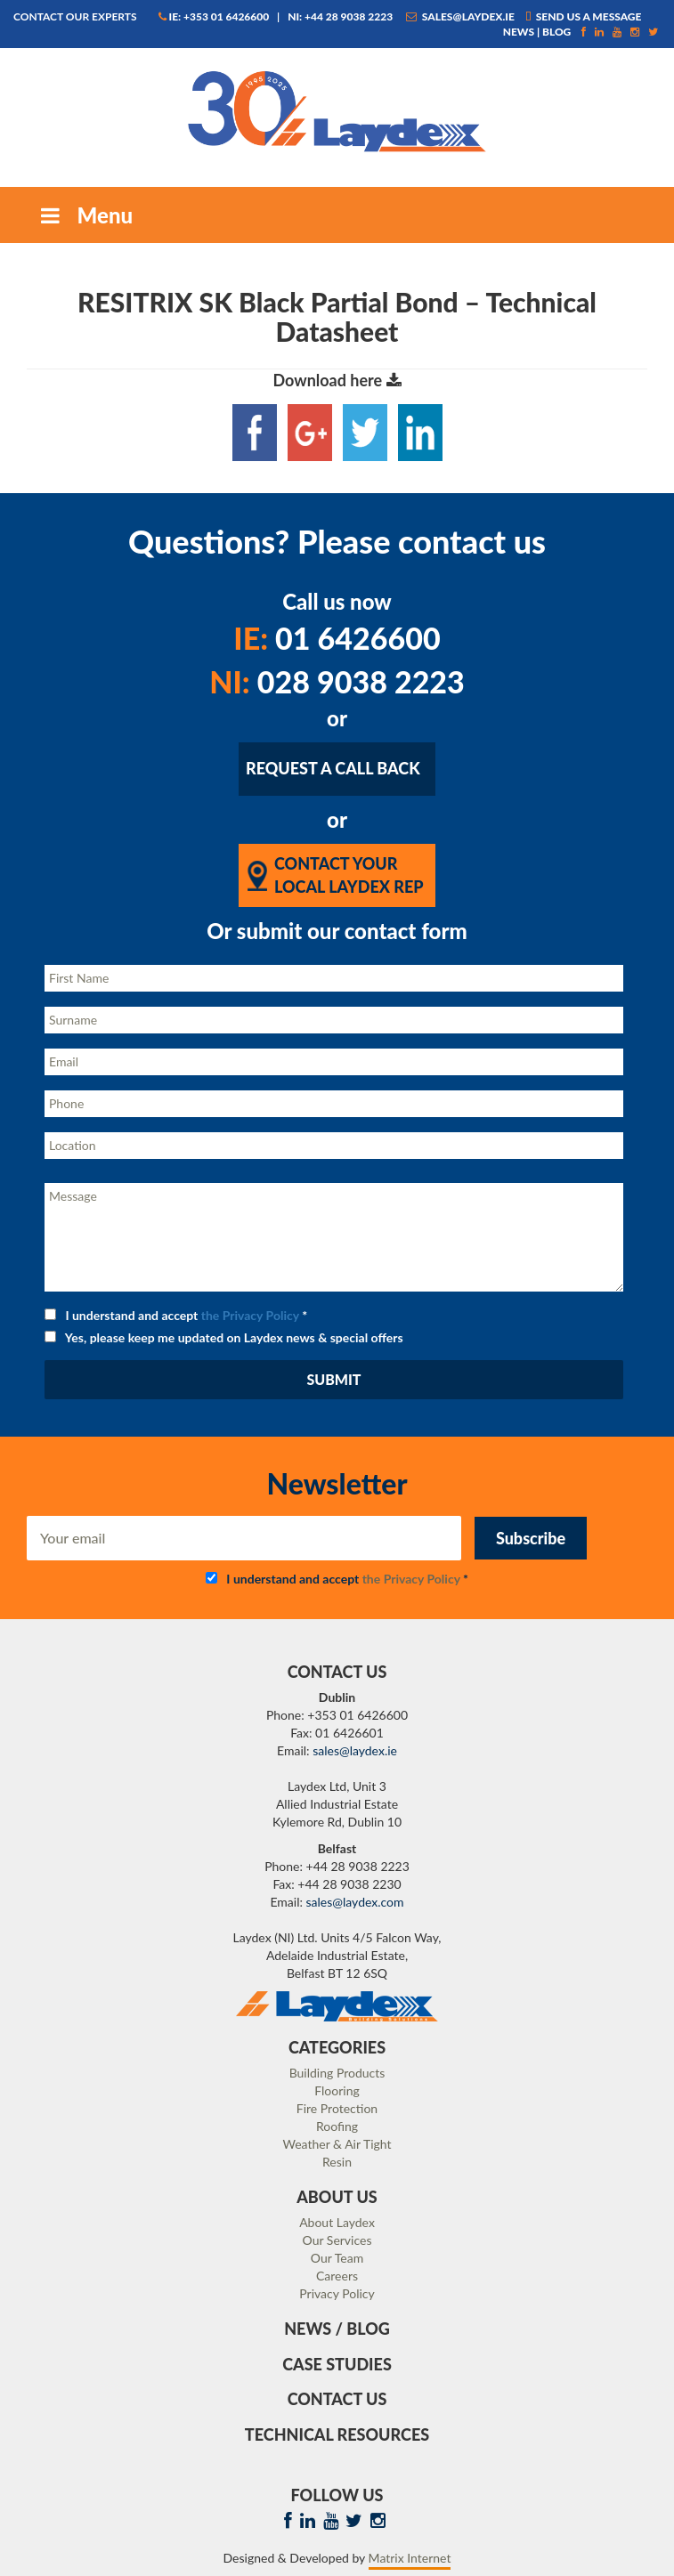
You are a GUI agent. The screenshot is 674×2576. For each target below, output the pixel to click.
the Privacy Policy (250, 1315)
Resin (337, 2161)
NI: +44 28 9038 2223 (340, 16)
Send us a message (583, 16)
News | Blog (537, 31)
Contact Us (337, 2399)
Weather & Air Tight (336, 2143)
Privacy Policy (336, 2293)
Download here (336, 380)
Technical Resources (337, 2434)
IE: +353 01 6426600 (214, 16)
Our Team (337, 2257)
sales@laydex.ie (460, 16)
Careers (337, 2275)
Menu (85, 215)
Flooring (337, 2090)
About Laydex (337, 2222)
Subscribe (530, 1538)
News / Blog (337, 2328)
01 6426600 (336, 638)
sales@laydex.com (355, 1901)
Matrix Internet (410, 2557)
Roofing (337, 2126)
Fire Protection (337, 2108)
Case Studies (337, 2364)
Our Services (337, 2240)
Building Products (337, 2072)
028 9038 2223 (337, 681)
